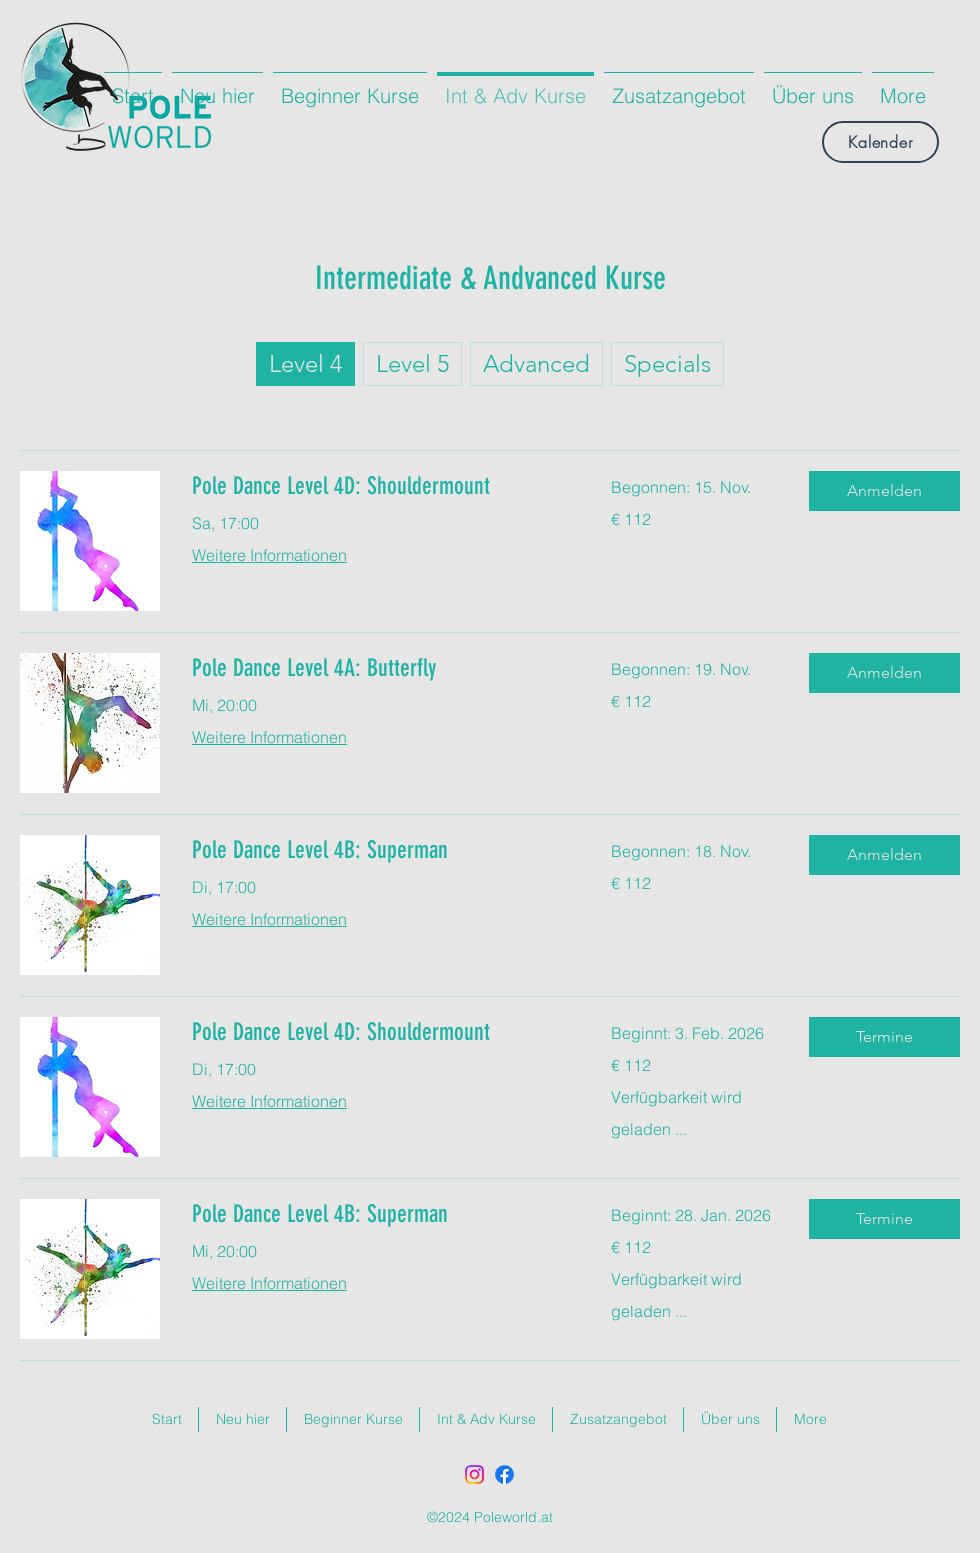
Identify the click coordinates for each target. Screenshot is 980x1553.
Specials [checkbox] (667, 363)
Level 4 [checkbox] (305, 363)
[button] (884, 491)
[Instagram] (474, 1474)
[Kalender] (880, 142)
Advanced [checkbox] (536, 363)
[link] (377, 487)
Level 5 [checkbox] (412, 363)
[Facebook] (504, 1474)
